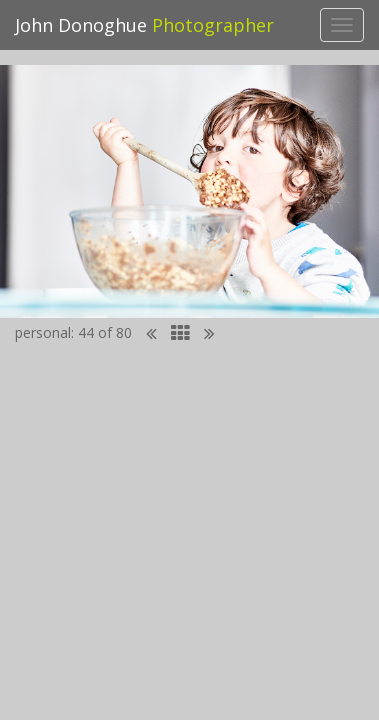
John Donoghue (144, 25)
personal (43, 332)
